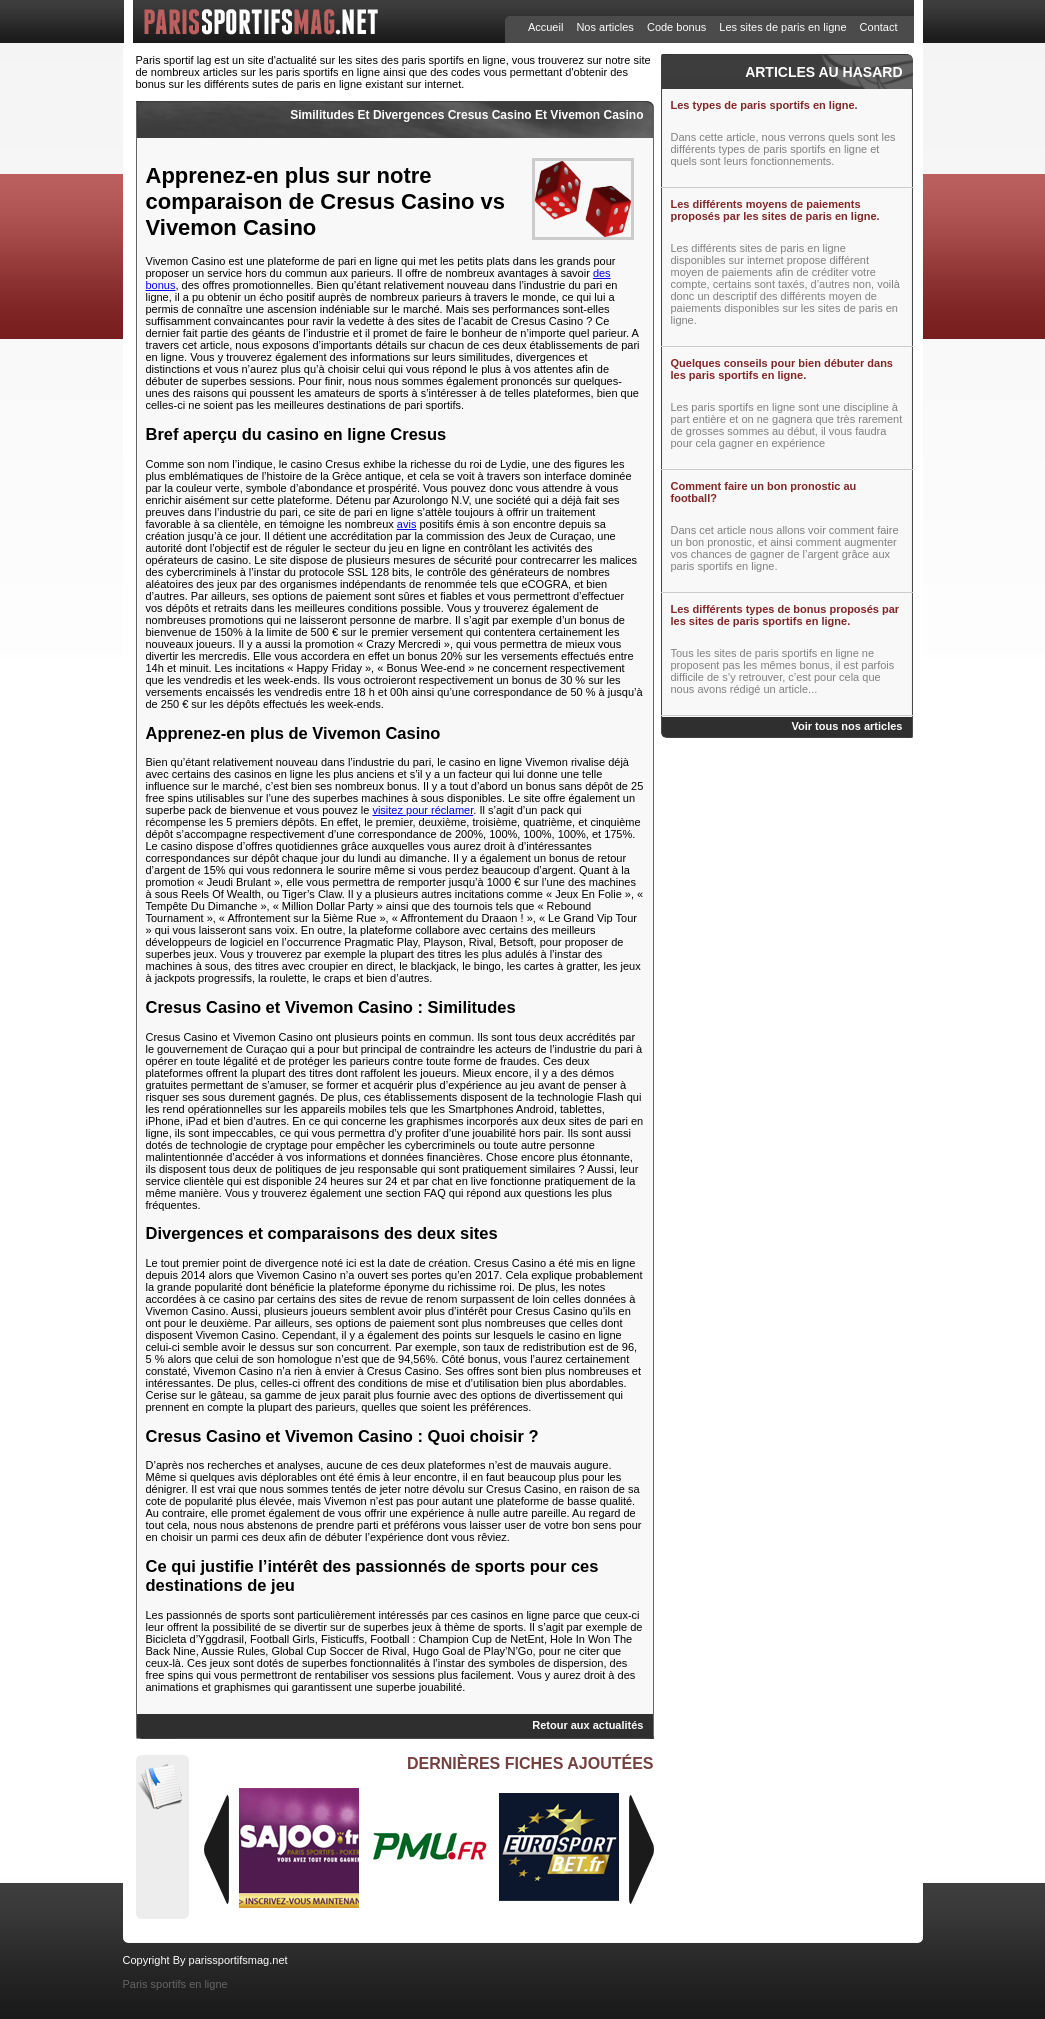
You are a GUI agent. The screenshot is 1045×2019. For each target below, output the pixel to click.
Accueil (545, 27)
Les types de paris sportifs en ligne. (764, 105)
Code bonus (676, 27)
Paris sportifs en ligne (175, 1984)
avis (407, 524)
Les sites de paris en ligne (782, 27)
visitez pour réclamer (422, 810)
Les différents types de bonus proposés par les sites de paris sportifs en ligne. (785, 615)
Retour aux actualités (587, 1725)
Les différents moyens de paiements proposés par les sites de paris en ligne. (775, 210)
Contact (879, 27)
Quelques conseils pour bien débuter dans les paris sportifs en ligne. (782, 369)
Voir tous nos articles (846, 726)
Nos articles (604, 27)
